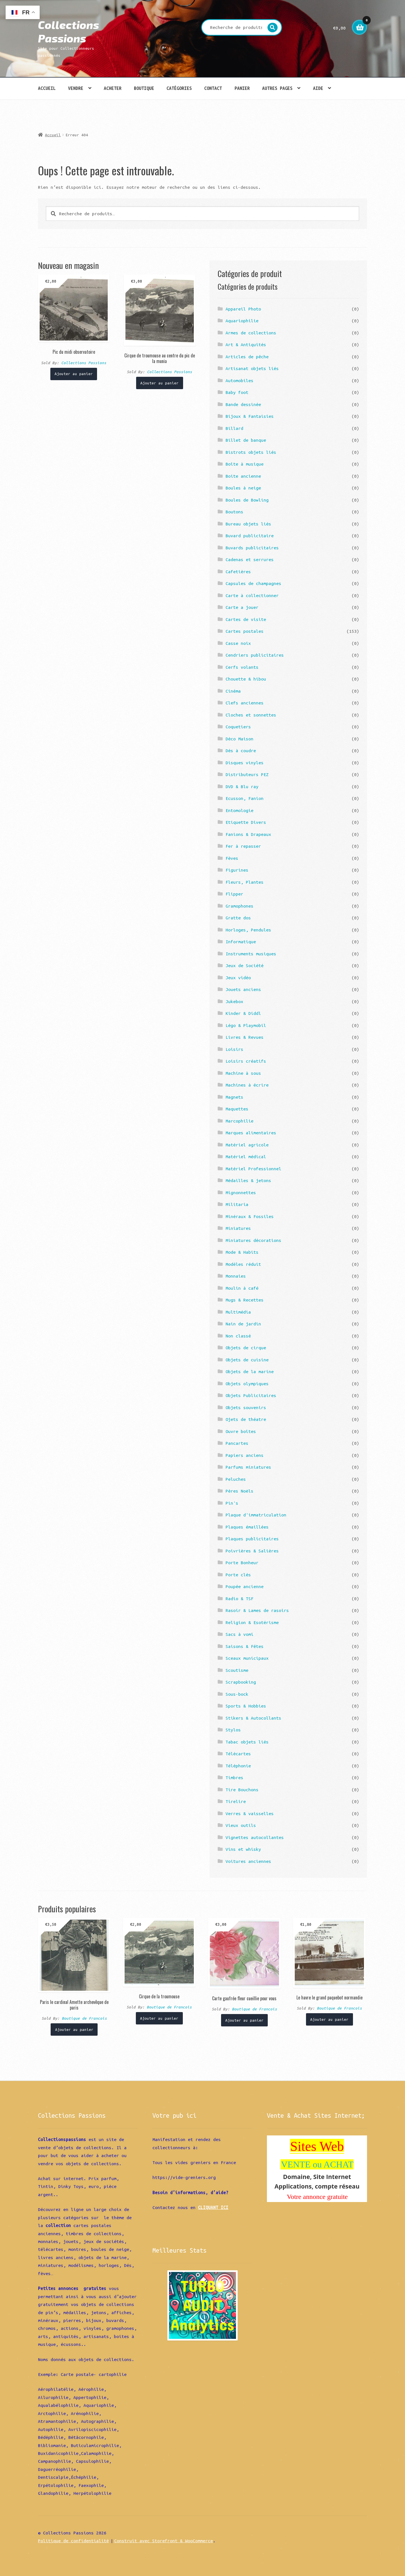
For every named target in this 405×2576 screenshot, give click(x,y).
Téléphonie (238, 1765)
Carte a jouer (242, 607)
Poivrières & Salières (252, 1550)
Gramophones (239, 905)
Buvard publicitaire (250, 535)
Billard (234, 428)
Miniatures (238, 1228)
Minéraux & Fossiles (250, 1216)
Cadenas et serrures (250, 559)
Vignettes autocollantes (255, 1837)
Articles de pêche (247, 356)
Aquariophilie (242, 320)
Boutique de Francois (84, 2018)
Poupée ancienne (245, 1586)
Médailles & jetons (248, 1180)
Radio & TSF (239, 1598)
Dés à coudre (241, 750)
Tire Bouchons (242, 1789)
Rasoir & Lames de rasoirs (257, 1610)
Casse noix (238, 643)
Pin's (232, 1502)
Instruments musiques (251, 953)
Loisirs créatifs (246, 1060)
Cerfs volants (242, 667)
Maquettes (237, 1108)
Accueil (47, 88)
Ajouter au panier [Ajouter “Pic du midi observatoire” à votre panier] (74, 373)
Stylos (233, 1729)
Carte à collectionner (252, 595)
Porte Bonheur (242, 1562)
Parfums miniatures (248, 1467)
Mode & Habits (242, 1252)
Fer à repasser (243, 846)
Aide (318, 88)
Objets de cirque (246, 1347)
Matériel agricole (247, 1144)
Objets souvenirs (246, 1407)
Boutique (144, 88)
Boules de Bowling (247, 499)
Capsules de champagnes (253, 583)
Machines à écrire (247, 1084)
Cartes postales (245, 631)
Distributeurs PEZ (247, 774)
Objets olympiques (247, 1383)
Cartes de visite (246, 619)
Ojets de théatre (246, 1419)
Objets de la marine (250, 1371)
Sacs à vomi (239, 1634)
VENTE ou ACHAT (317, 2164)
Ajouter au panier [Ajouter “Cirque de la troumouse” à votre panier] (159, 2018)
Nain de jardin (243, 1323)
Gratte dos (238, 917)
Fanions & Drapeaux (248, 834)
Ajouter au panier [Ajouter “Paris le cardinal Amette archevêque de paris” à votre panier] (74, 2029)
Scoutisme (237, 1670)
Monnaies (236, 1275)
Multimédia (238, 1311)
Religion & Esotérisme (252, 1622)
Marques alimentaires (251, 1132)
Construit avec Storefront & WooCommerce (163, 2540)
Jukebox (234, 1001)
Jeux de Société (245, 965)
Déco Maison (239, 738)
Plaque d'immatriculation (256, 1514)
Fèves (232, 858)
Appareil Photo (243, 308)
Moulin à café (242, 1288)
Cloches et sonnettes (251, 714)
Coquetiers (238, 726)
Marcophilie (239, 1120)
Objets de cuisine (247, 1359)
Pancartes (237, 1443)
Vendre (75, 88)
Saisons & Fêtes (245, 1646)
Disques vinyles (245, 762)
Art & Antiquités (246, 344)
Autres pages (277, 88)
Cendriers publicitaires (255, 654)
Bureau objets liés (248, 523)
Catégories (179, 88)
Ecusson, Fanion (245, 798)
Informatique (241, 941)
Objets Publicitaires (251, 1395)
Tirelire (236, 1801)
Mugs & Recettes (245, 1299)
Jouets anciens (243, 989)
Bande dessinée (243, 404)
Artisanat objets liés (252, 368)
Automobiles (239, 380)
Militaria (237, 1204)
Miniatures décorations (253, 1240)
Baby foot (237, 392)
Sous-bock (237, 1694)
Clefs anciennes (245, 702)
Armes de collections (251, 332)
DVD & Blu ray (242, 786)
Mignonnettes (241, 1192)
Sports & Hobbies (246, 1705)
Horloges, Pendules (248, 929)
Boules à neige (243, 487)
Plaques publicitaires (252, 1538)
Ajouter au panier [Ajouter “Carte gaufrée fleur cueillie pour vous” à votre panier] (244, 2020)
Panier (242, 88)
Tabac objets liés (247, 1741)
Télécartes (238, 1753)
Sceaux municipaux (247, 1658)
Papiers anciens (245, 1455)
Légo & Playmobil (246, 1025)
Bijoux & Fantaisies (250, 416)
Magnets (234, 1096)
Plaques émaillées (247, 1526)
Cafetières (238, 571)
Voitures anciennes (248, 1861)
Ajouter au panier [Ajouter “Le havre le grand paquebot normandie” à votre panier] (329, 2019)
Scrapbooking (241, 1681)
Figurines (237, 869)
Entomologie (239, 810)
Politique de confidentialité (73, 2540)
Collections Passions (68, 31)
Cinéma (233, 690)
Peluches (236, 1479)
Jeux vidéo (238, 977)
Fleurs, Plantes (245, 882)
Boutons (234, 511)
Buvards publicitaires (252, 547)
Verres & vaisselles (250, 1813)
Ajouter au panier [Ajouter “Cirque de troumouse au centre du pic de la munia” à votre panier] (159, 383)
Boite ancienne (243, 476)
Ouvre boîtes (241, 1431)
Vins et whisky (243, 1849)
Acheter (113, 88)
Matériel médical (246, 1156)
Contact (213, 88)
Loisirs (234, 1049)
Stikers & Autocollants (253, 1717)
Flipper (234, 893)
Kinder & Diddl (243, 1013)
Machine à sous (243, 1073)
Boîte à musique (245, 463)
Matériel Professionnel (253, 1168)
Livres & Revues (245, 1037)
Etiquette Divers (246, 822)
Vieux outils (241, 1825)
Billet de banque (246, 440)
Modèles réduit (243, 1264)
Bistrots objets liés (251, 452)
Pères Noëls (239, 1490)
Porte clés (238, 1574)
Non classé (238, 1335)
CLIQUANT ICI (213, 2207)
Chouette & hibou (246, 678)
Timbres (234, 1777)
